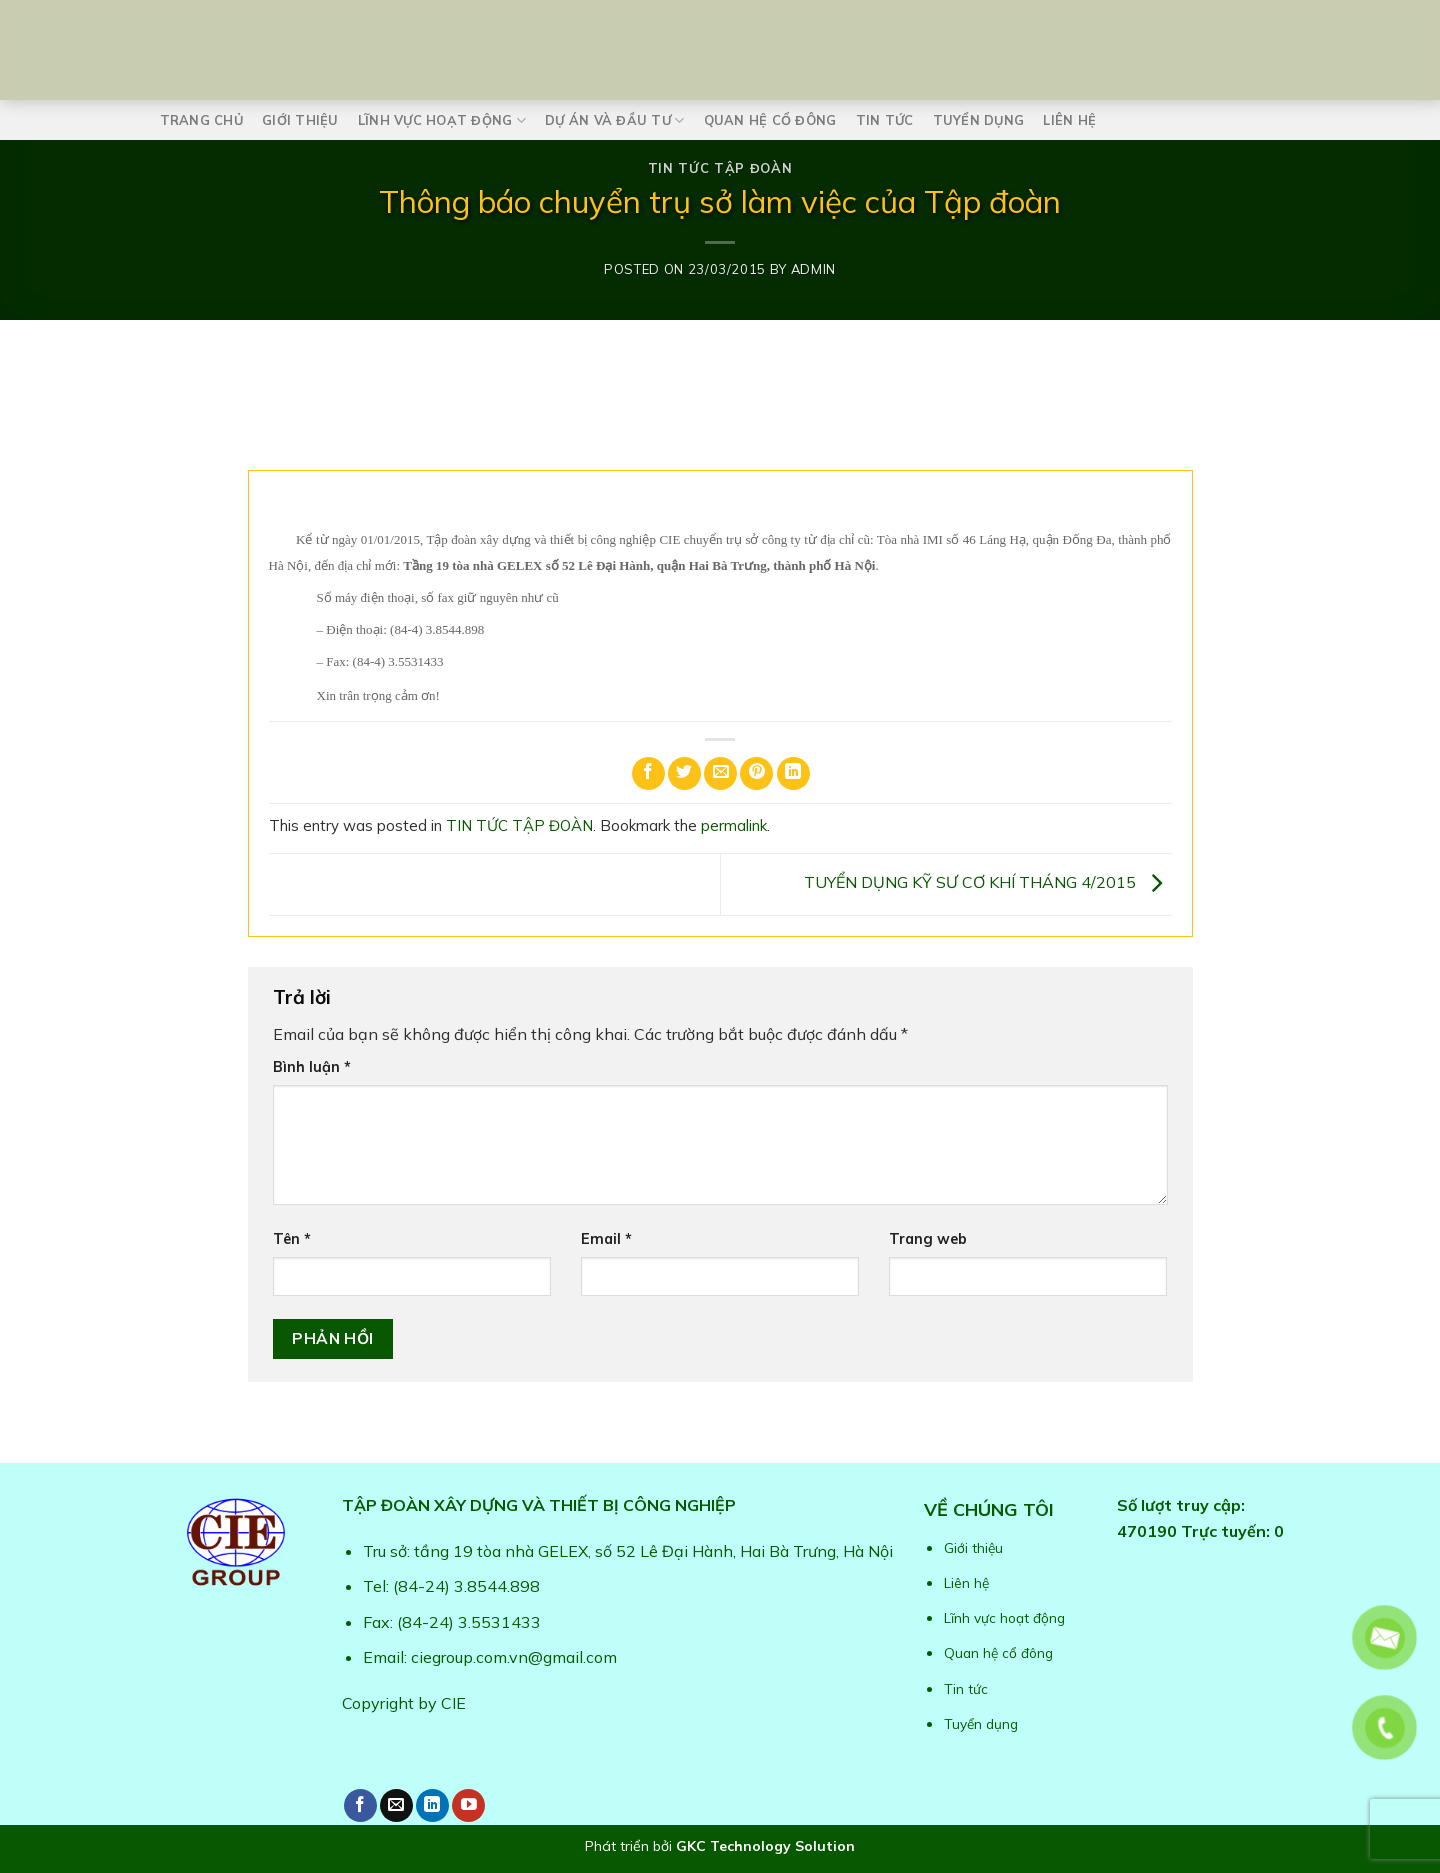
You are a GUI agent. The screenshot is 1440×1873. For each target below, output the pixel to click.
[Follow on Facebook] (360, 1805)
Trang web (928, 1239)
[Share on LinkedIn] (793, 773)
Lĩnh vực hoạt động (442, 120)
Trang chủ (201, 120)
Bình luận (312, 1067)
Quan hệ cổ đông (770, 120)
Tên (292, 1239)
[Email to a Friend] (720, 773)
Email (606, 1239)
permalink (734, 825)
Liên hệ (1069, 120)
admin (813, 269)
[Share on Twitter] (684, 773)
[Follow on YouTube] (468, 1805)
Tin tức (885, 120)
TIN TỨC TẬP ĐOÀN (720, 168)
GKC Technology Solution (765, 1846)
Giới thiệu (300, 120)
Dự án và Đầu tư (614, 120)
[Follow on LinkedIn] (432, 1805)
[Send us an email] (396, 1805)
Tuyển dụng (979, 120)
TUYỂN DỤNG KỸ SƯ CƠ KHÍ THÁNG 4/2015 (988, 883)
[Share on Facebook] (648, 773)
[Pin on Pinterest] (756, 773)
